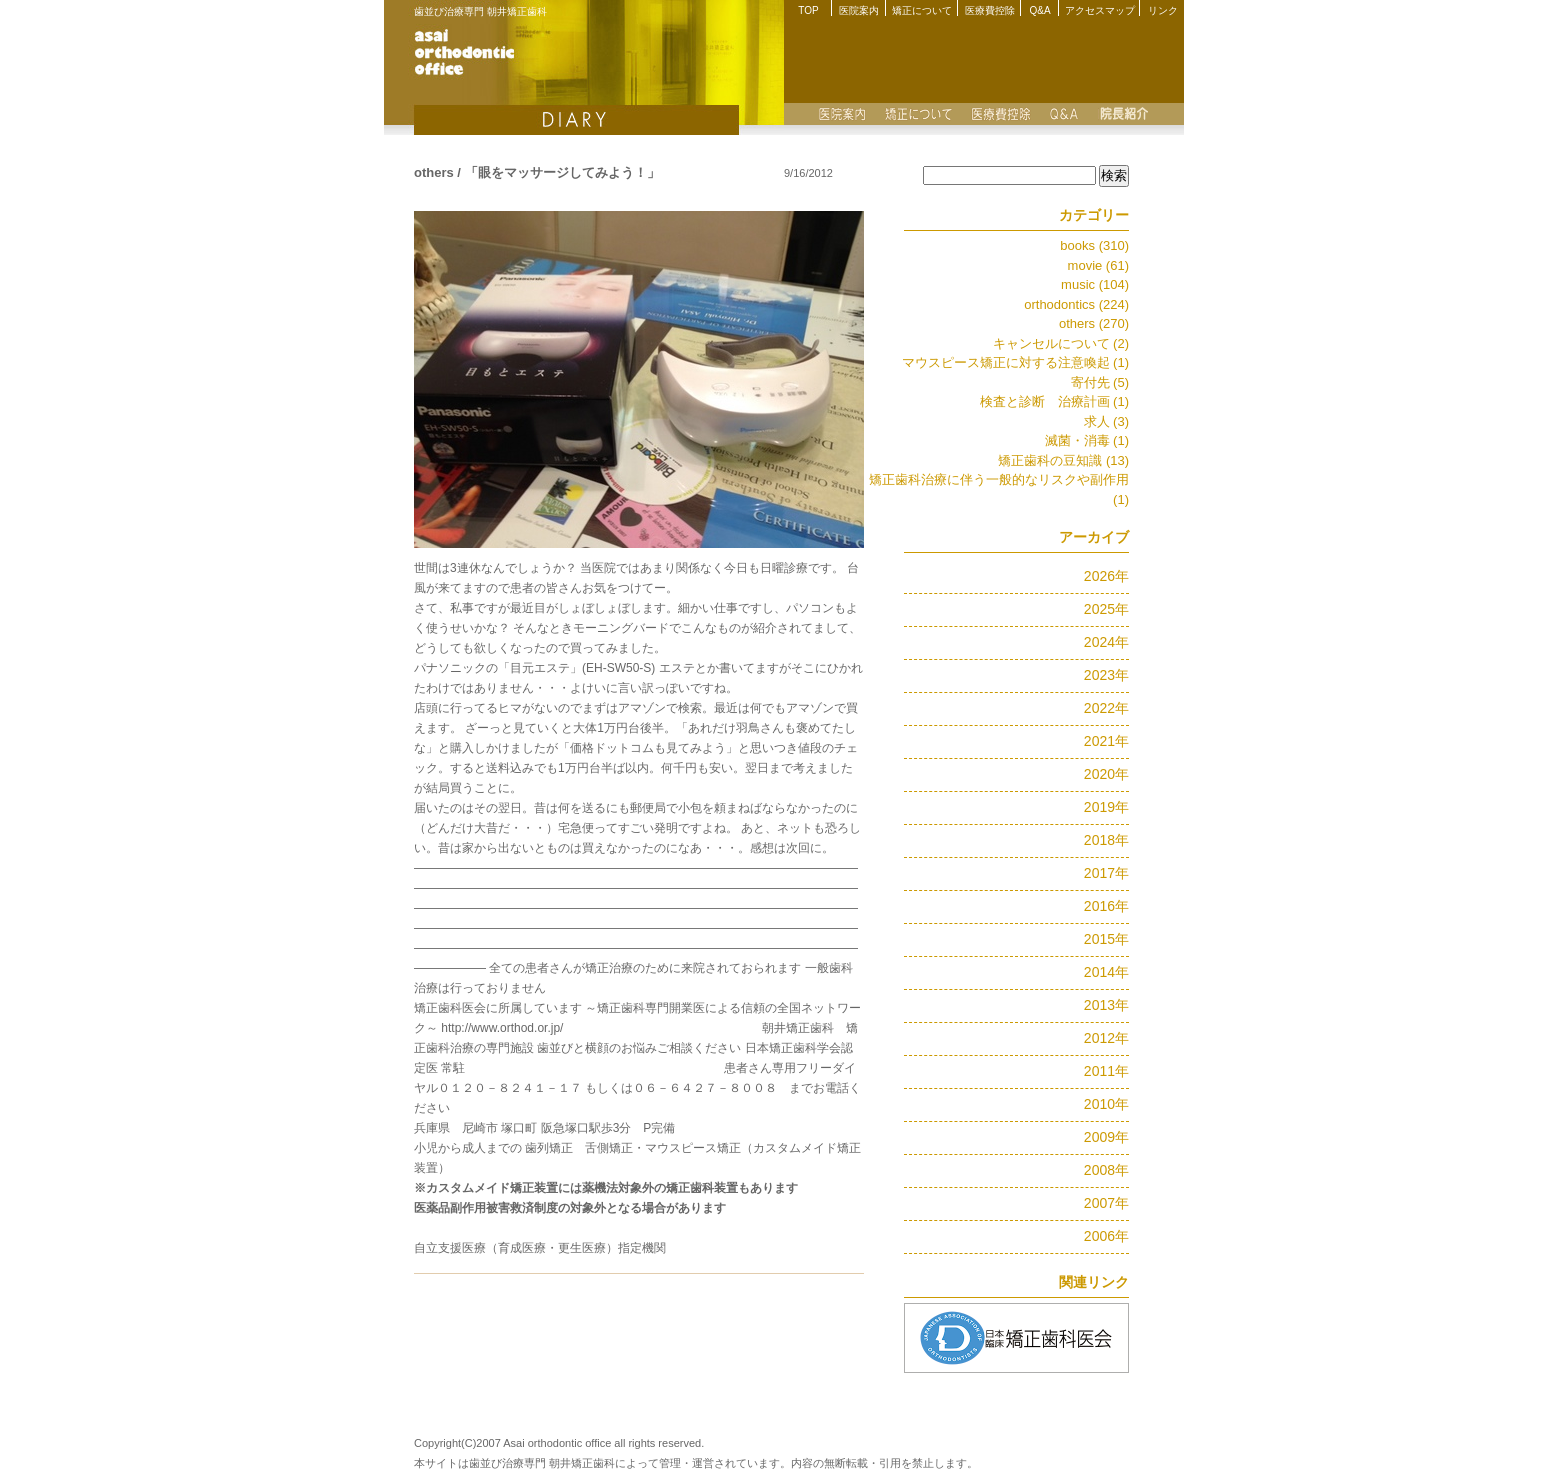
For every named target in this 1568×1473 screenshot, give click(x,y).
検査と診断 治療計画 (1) (1055, 401)
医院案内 (859, 10)
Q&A (1039, 10)
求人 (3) (1107, 421)
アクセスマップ (1100, 10)
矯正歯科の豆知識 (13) (1063, 460)
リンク (1163, 10)
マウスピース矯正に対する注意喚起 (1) (1016, 362)
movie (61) (1098, 265)
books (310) (1094, 245)
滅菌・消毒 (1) (1087, 440)
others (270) (1094, 323)
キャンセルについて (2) (1061, 343)
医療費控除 (990, 10)
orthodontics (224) (1076, 304)
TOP (808, 10)
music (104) (1095, 284)
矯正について (922, 10)
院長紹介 (1124, 114)
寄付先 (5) (1100, 382)
